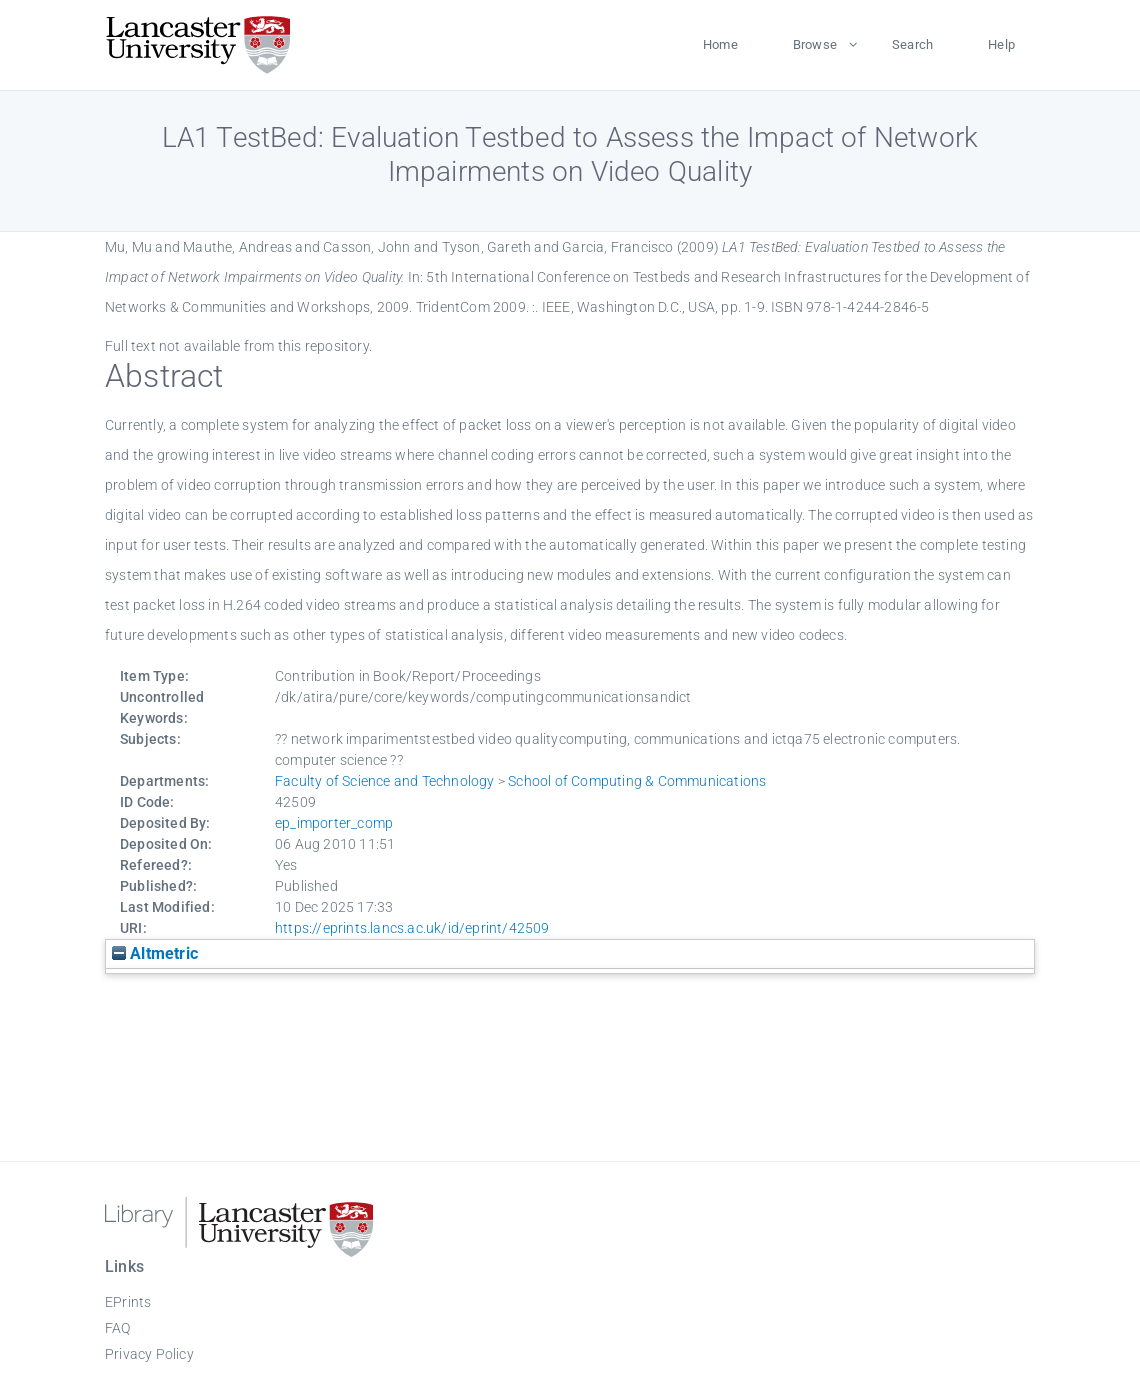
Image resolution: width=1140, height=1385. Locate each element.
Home (720, 44)
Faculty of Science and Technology (385, 781)
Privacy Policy (149, 1354)
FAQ (118, 1328)
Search (912, 44)
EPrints (128, 1302)
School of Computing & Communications (637, 781)
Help (1001, 44)
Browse (815, 44)
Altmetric (155, 953)
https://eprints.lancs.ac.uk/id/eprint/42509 (412, 928)
